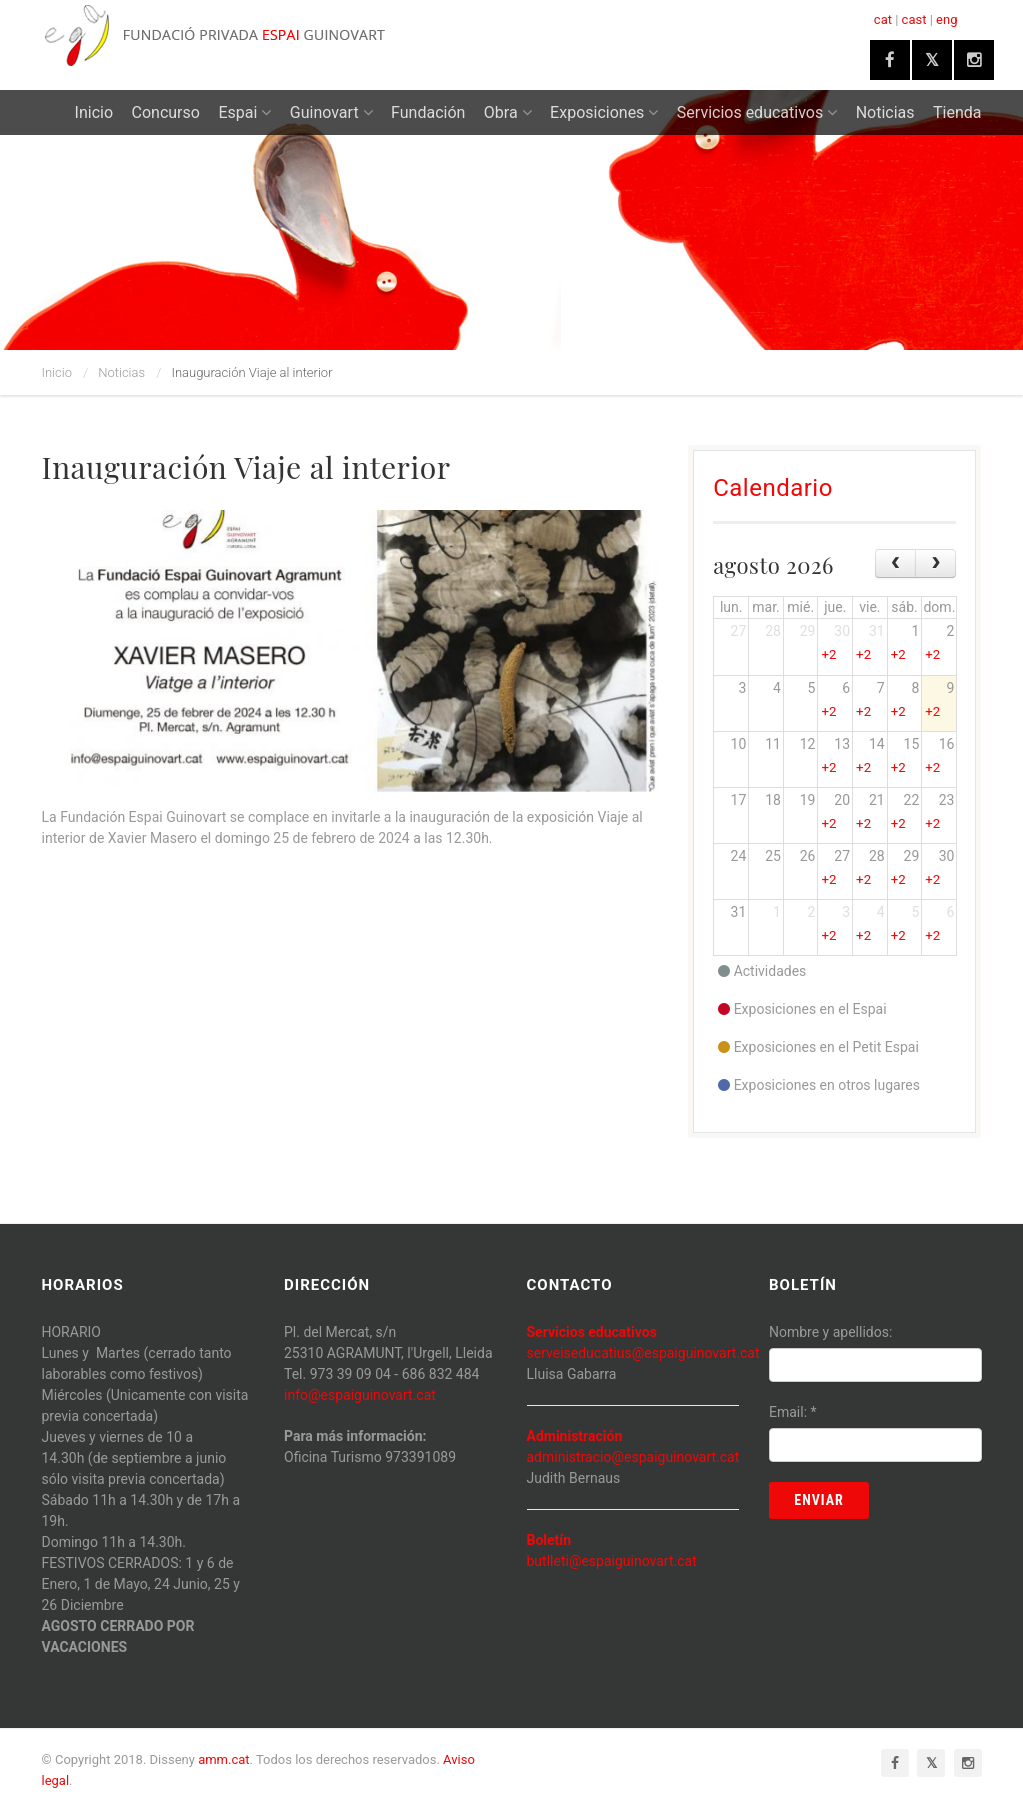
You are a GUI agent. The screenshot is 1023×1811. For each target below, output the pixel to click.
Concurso (166, 112)
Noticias (885, 112)
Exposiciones (604, 112)
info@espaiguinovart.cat (360, 1395)
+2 (828, 654)
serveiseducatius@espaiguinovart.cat (643, 1353)
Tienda (957, 112)
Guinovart (331, 112)
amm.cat (223, 1759)
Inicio (94, 112)
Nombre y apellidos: (830, 1332)
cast (914, 19)
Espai (244, 112)
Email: (793, 1412)
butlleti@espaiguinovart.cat (612, 1561)
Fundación (428, 112)
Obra (508, 112)
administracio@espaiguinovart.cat (633, 1457)
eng (946, 19)
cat (883, 19)
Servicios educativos (757, 112)
